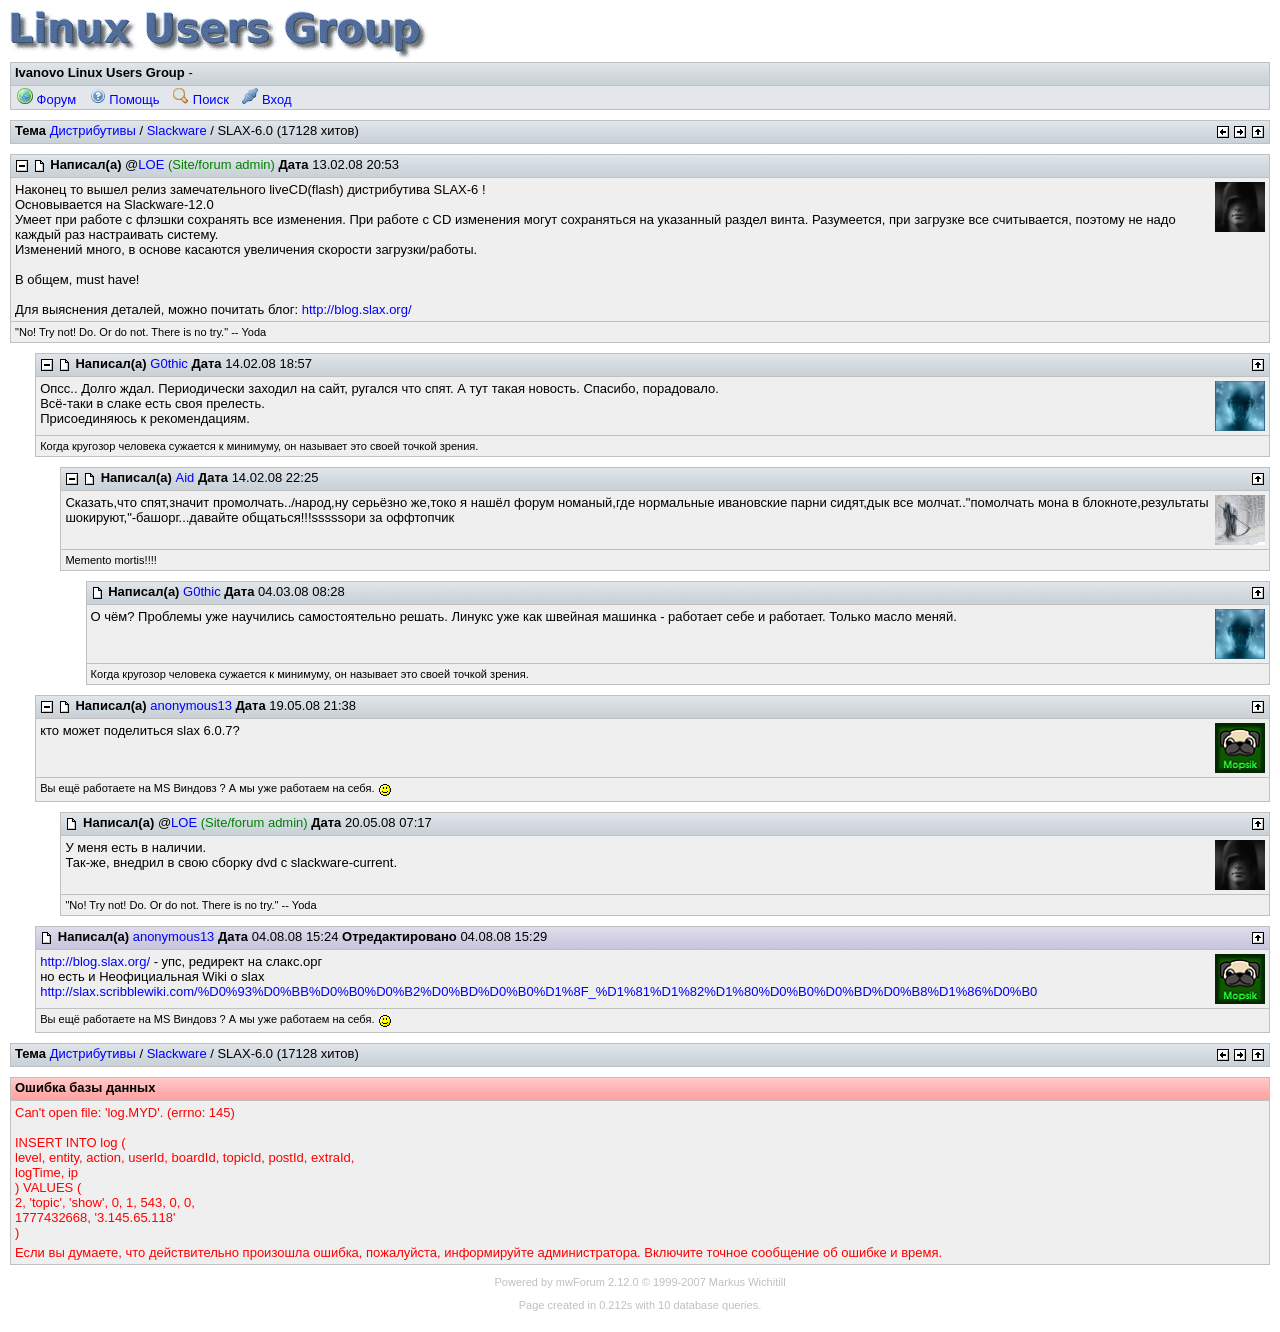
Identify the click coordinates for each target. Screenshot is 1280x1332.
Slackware (177, 130)
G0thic (169, 363)
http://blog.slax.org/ (357, 309)
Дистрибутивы (93, 130)
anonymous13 (191, 705)
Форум (46, 99)
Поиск (201, 99)
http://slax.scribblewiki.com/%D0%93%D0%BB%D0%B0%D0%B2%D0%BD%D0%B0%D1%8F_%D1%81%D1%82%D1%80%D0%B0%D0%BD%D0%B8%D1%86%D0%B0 (538, 991)
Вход (266, 99)
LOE (151, 164)
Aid (185, 477)
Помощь (125, 99)
